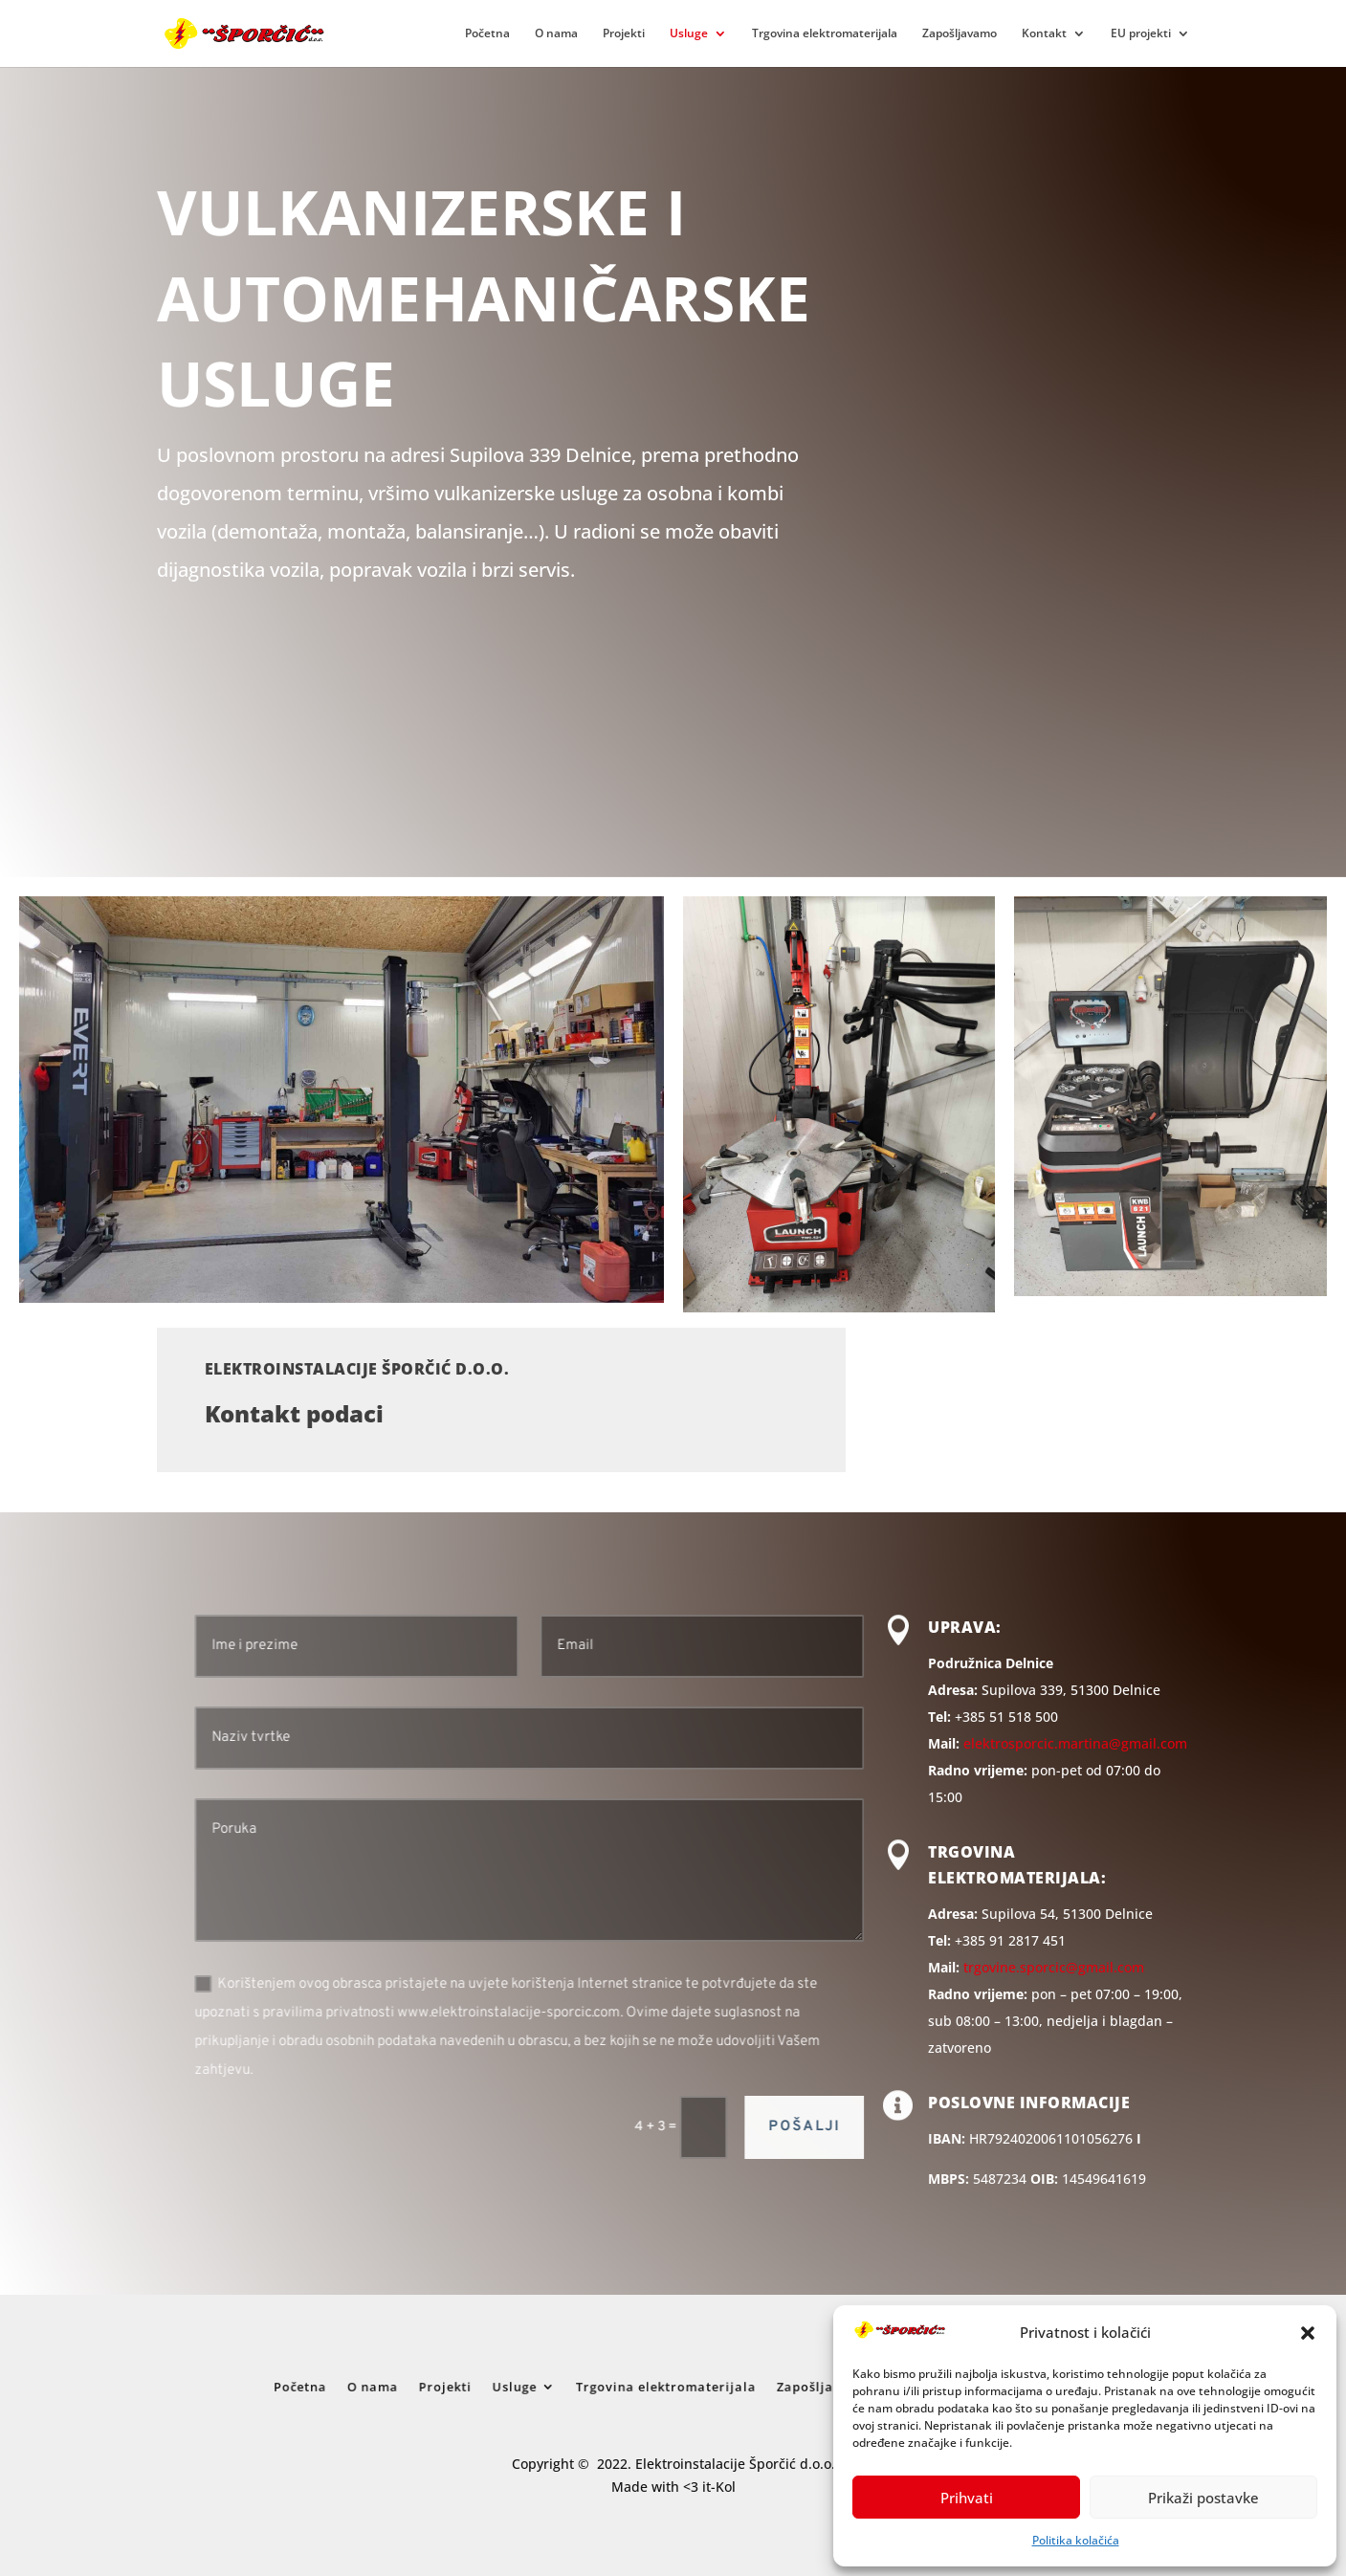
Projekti (624, 34)
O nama (556, 34)
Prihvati (966, 2497)
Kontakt (1044, 34)
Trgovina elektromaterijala (824, 34)
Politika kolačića (1075, 2540)
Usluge (689, 34)
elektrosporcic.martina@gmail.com (1075, 1743)
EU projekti (1141, 34)
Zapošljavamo (959, 34)
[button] (1307, 2333)
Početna (487, 34)
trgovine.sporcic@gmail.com (1053, 1967)
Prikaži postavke (1203, 2497)
